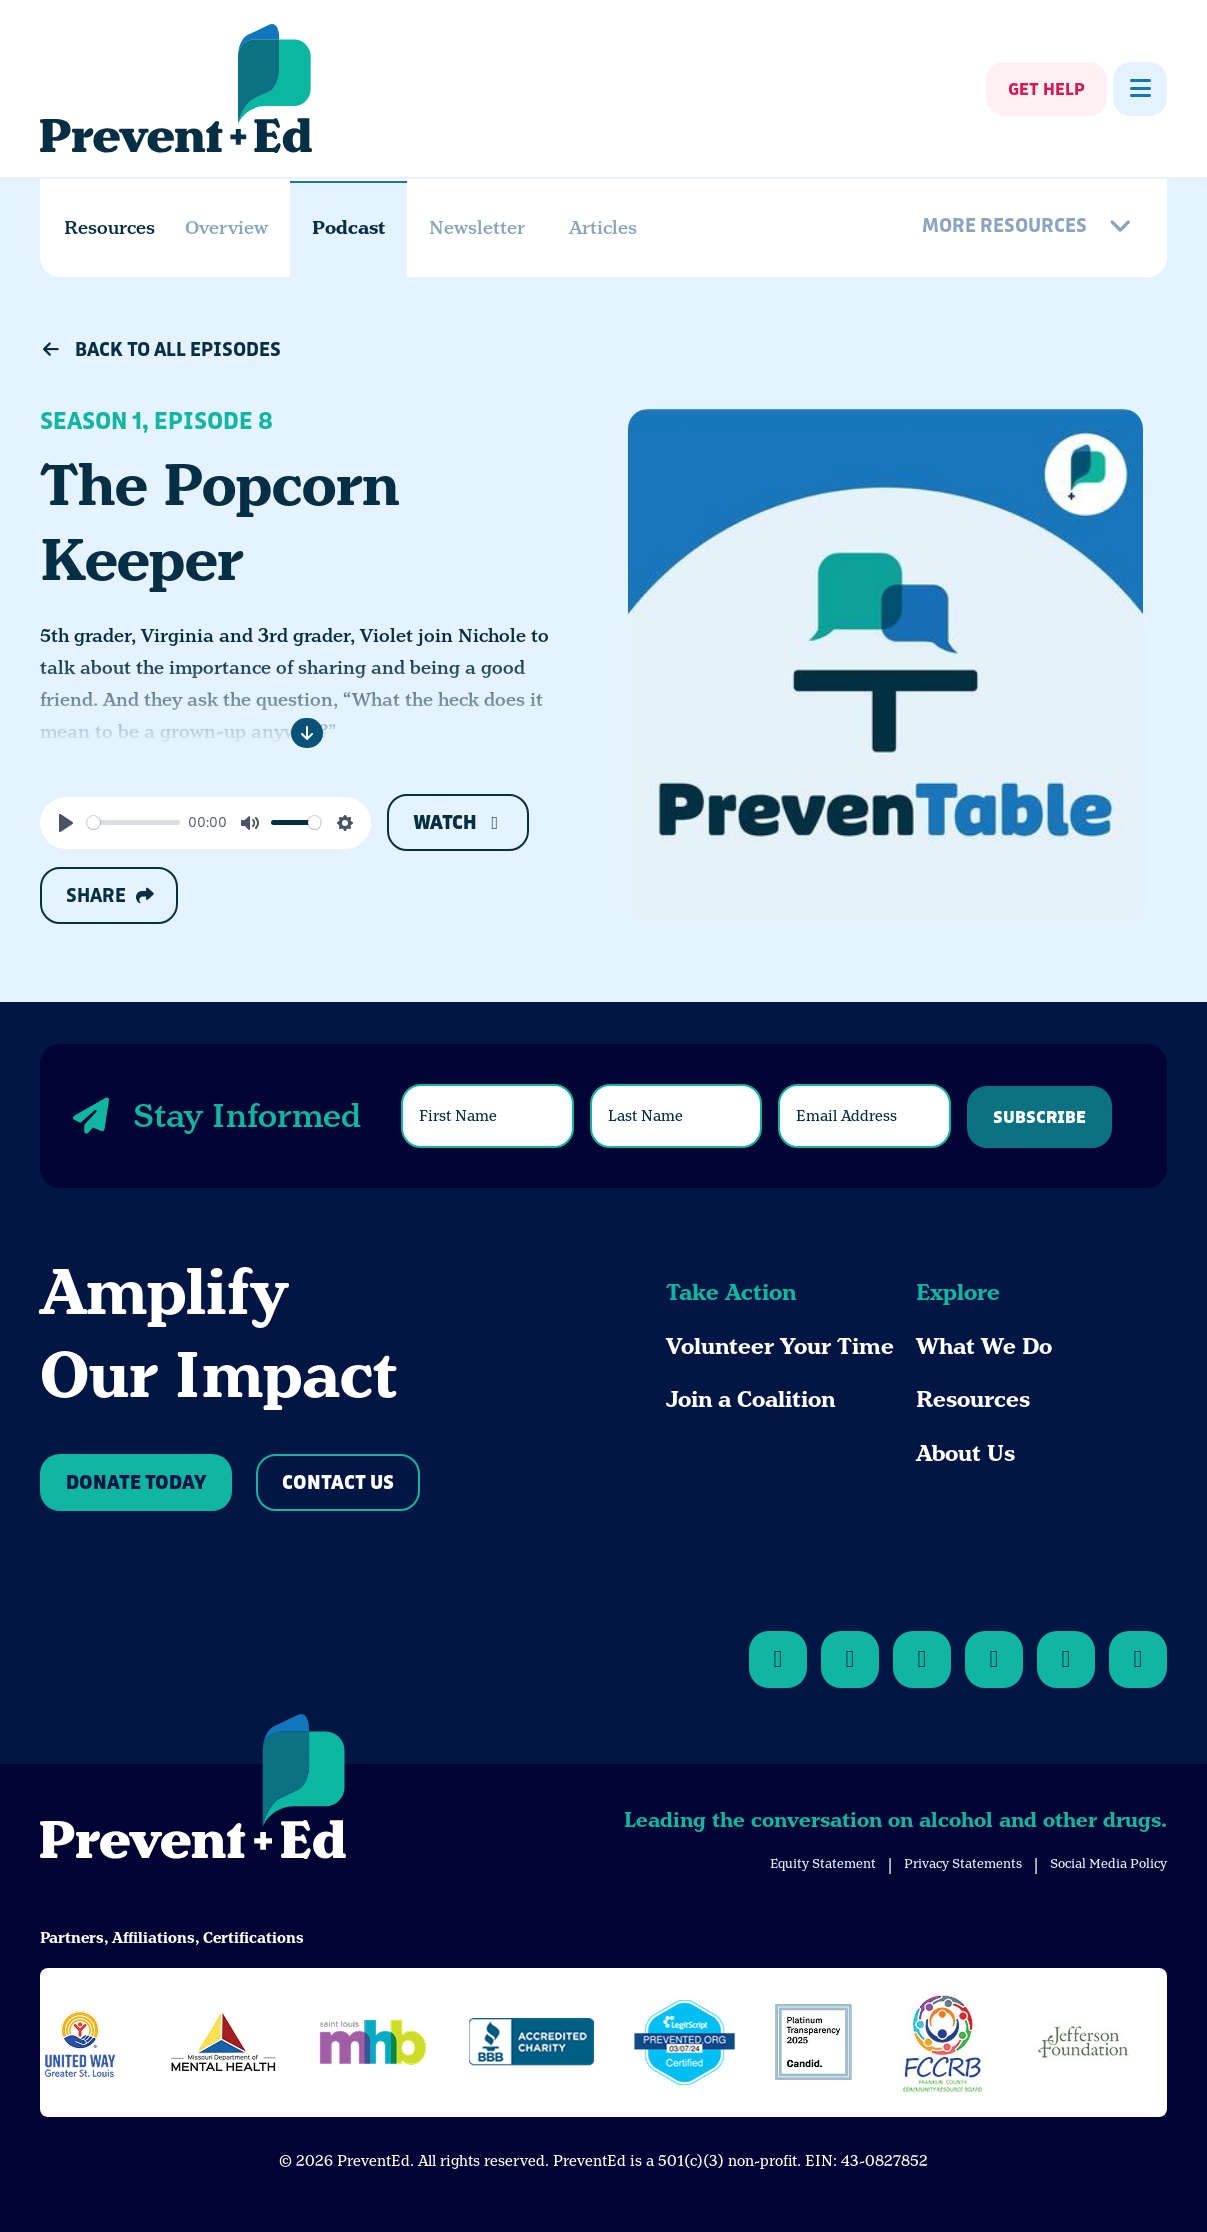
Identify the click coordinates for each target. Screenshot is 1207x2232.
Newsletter (477, 227)
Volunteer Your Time (780, 1346)
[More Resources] (1030, 228)
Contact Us (338, 1483)
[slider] (133, 822)
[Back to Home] (193, 1790)
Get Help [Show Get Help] (1046, 90)
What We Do (984, 1346)
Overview (226, 227)
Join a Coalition (750, 1399)
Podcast (348, 227)
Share (109, 896)
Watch (458, 823)
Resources (973, 1399)
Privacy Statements (963, 1863)
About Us (965, 1453)
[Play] (66, 823)
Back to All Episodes (160, 350)
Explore (958, 1292)
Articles (603, 227)
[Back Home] (176, 88)
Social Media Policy (1108, 1863)
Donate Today (136, 1483)
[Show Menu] (1140, 89)
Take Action (731, 1292)
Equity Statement (823, 1863)
